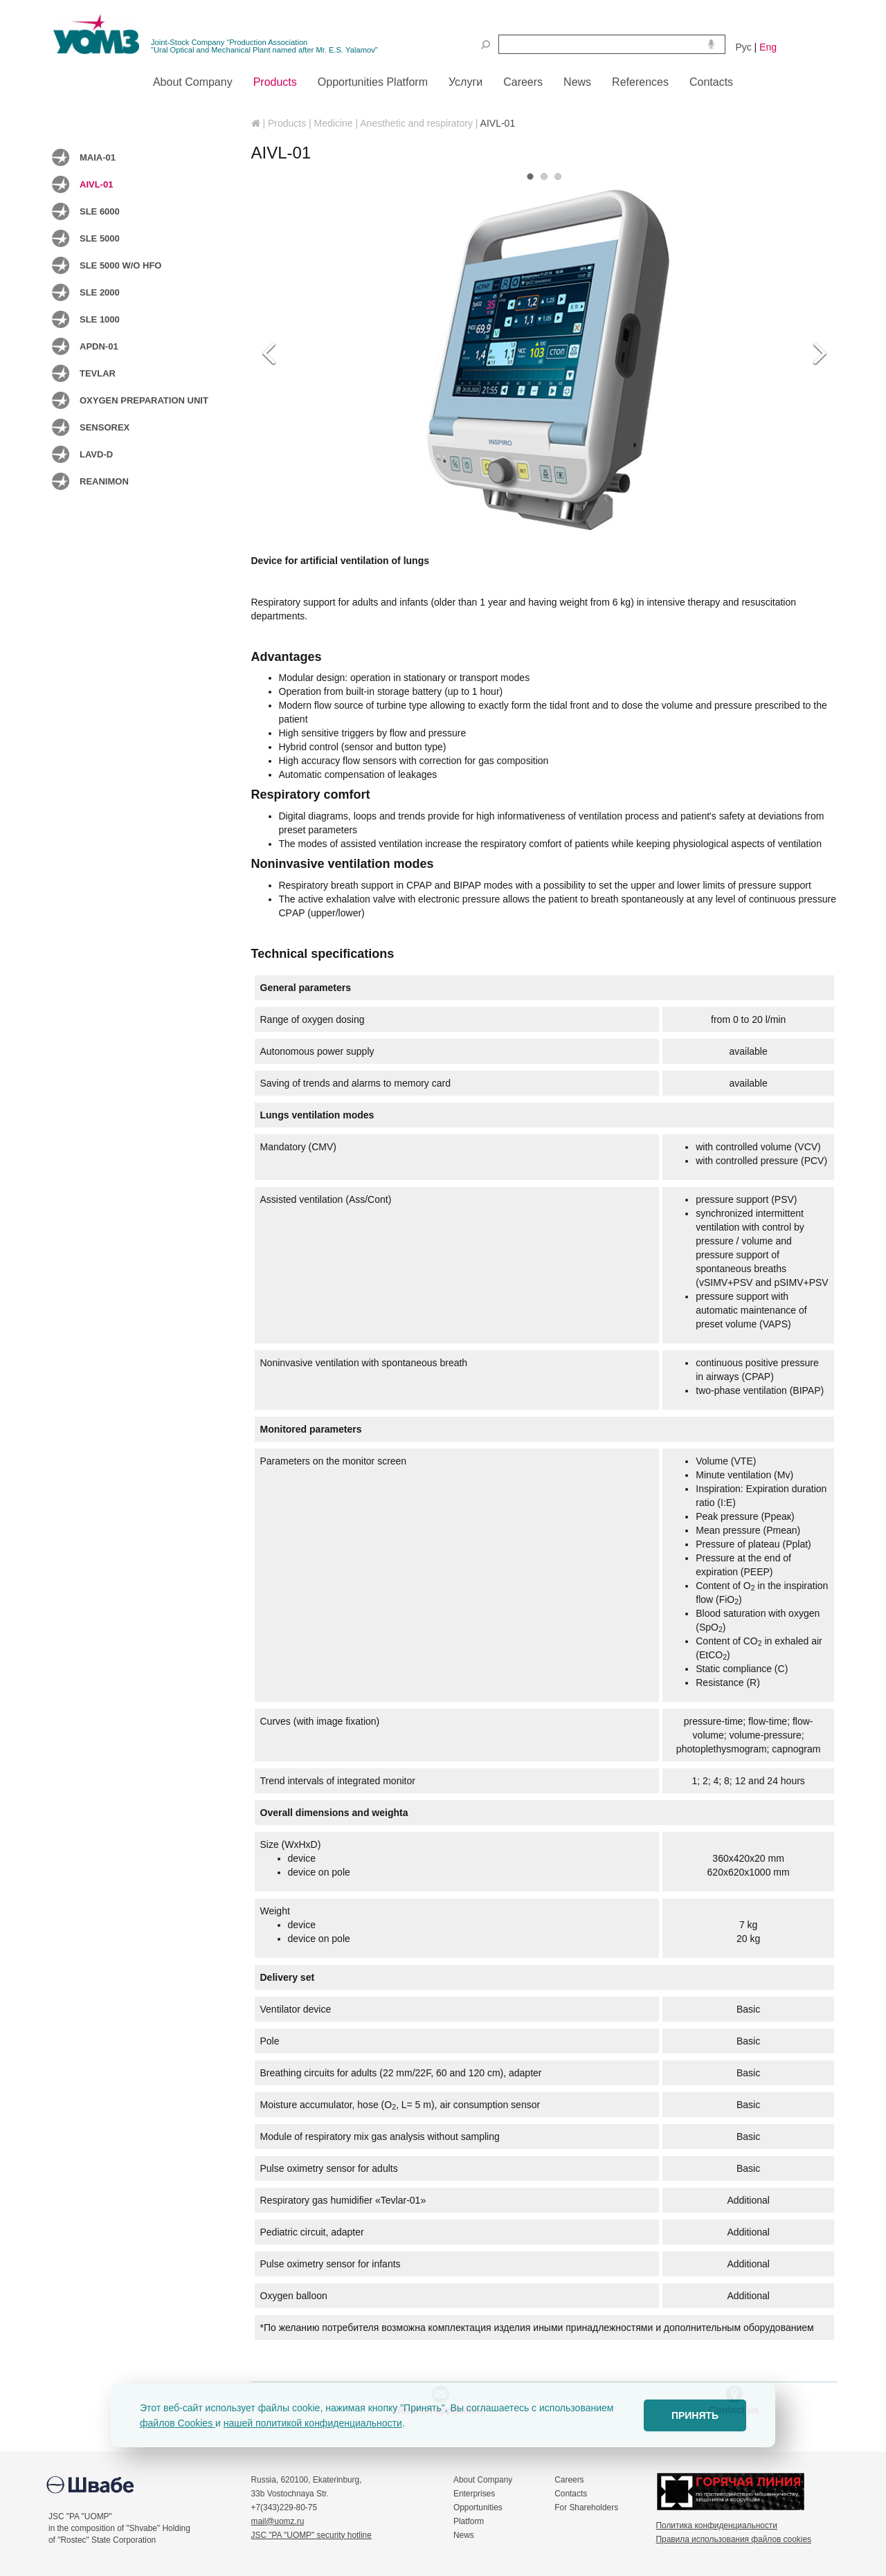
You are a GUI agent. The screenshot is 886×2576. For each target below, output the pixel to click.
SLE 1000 (100, 319)
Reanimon (104, 481)
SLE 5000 (100, 238)
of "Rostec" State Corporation (102, 2540)
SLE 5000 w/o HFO (120, 265)
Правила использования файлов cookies (733, 2539)
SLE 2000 (100, 292)
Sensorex (104, 427)
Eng (768, 47)
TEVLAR (98, 373)
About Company (482, 2480)
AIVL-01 (96, 184)
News (463, 2535)
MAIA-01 (98, 157)
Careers (569, 2480)
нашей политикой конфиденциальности (313, 2423)
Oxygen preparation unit (144, 400)
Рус (744, 47)
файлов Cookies (177, 2423)
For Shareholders (586, 2507)
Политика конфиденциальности (716, 2525)
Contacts (570, 2493)
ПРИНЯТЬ (694, 2415)
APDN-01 (99, 346)
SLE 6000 (100, 211)
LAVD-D (96, 454)
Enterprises (474, 2493)
